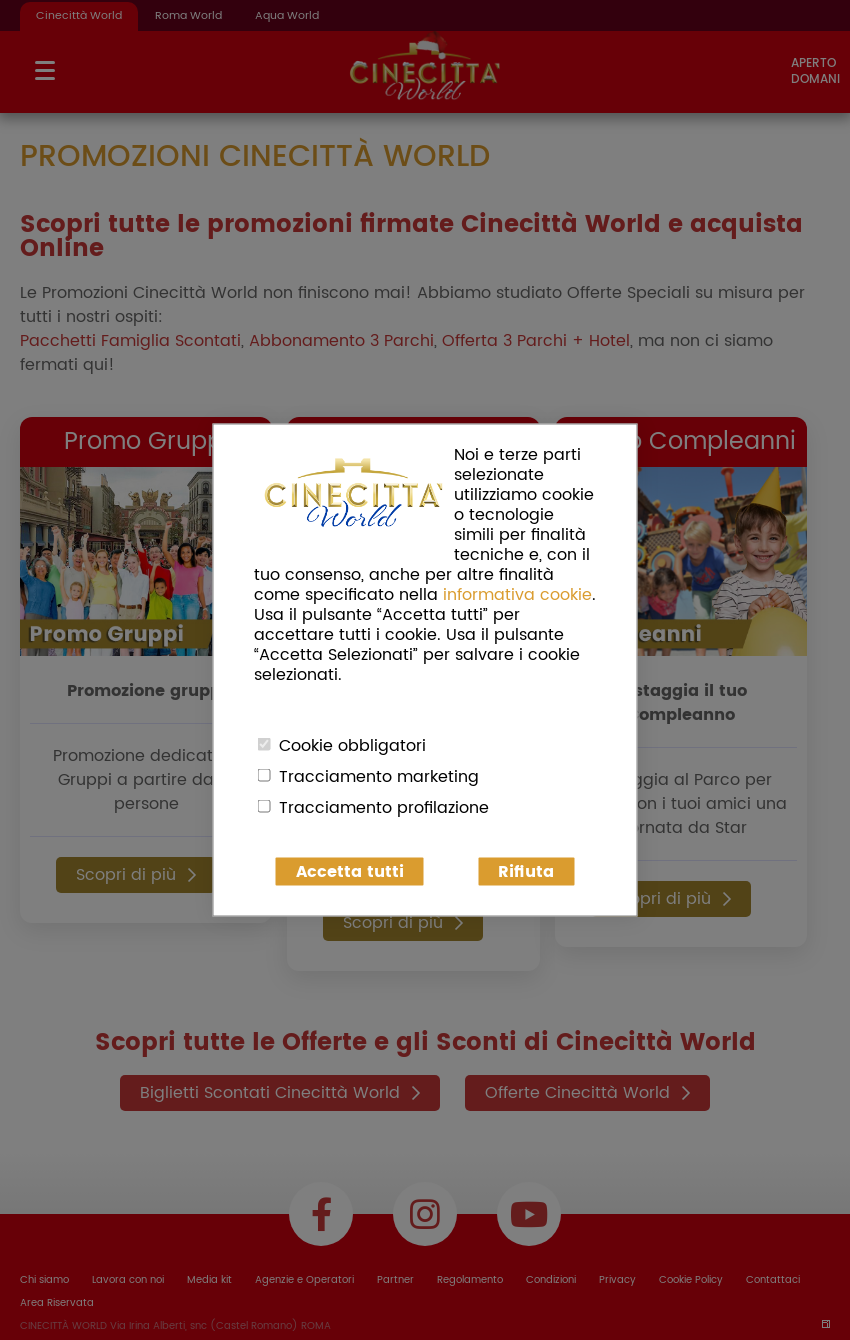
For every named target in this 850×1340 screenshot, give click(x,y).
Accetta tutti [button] (350, 872)
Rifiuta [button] (526, 872)
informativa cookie (517, 595)
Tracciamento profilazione (384, 808)
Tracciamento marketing (379, 777)
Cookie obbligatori (352, 746)
